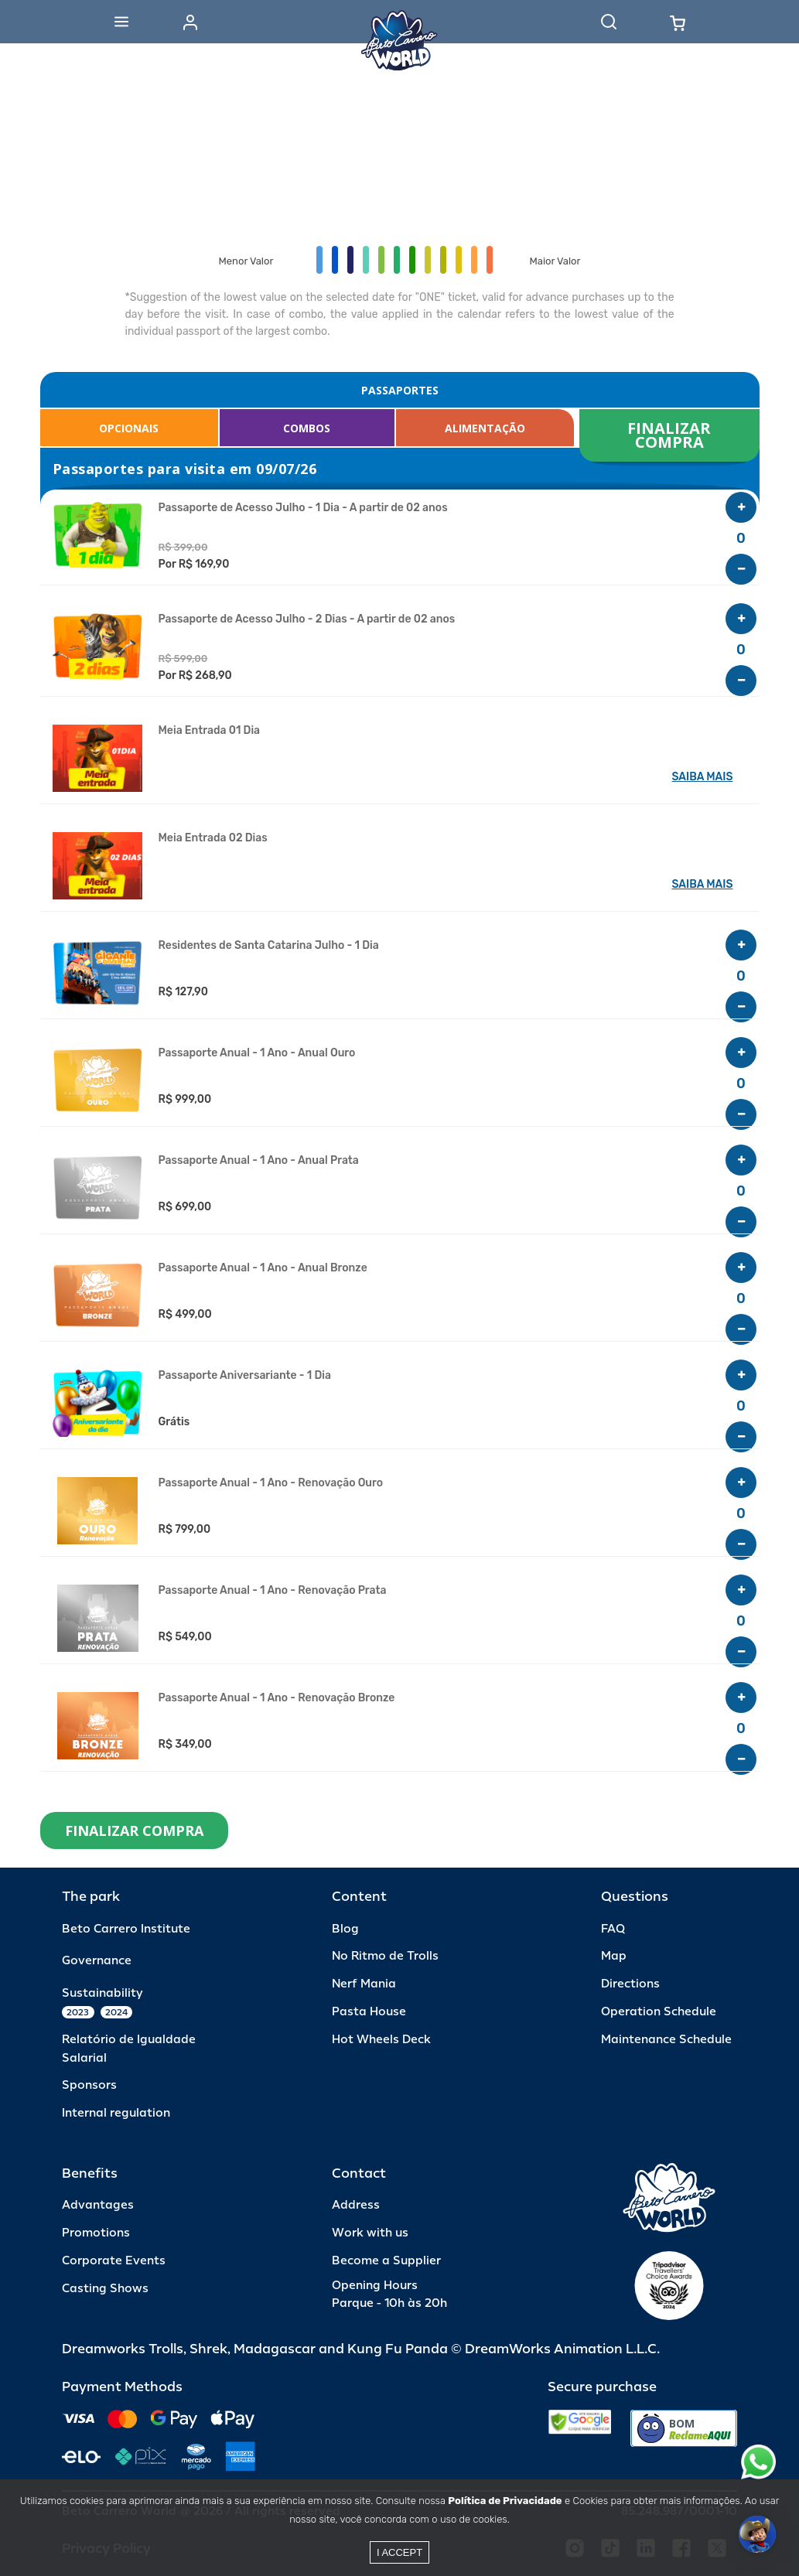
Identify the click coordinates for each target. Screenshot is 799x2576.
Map (614, 1956)
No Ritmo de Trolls (385, 1956)
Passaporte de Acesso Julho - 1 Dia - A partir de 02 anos (303, 508)
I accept (399, 2552)
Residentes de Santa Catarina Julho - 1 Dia (269, 946)
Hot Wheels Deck (381, 2039)
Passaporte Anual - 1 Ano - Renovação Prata (273, 1591)
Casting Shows (105, 2288)
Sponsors (89, 2085)
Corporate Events (114, 2261)
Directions (630, 1984)
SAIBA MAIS (702, 776)
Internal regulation (116, 2113)
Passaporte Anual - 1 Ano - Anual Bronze (263, 1268)
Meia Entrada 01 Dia (210, 731)
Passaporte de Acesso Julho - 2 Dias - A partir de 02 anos (307, 619)
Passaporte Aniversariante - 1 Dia (245, 1376)
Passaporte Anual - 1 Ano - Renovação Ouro (271, 1483)
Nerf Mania (364, 1984)
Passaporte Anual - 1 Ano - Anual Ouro (257, 1053)
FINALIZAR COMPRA (671, 435)
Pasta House (369, 2012)
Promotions (96, 2233)
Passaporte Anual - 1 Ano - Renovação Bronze (277, 1698)
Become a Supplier (386, 2261)
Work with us (370, 2233)
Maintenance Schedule (666, 2039)
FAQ (613, 1929)
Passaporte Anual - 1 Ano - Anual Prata (259, 1161)
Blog (345, 1929)
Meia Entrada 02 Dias (213, 838)
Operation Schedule (658, 2012)
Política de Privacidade (505, 2500)
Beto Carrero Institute (126, 1929)
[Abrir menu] (121, 21)
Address (356, 2205)
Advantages (98, 2205)
